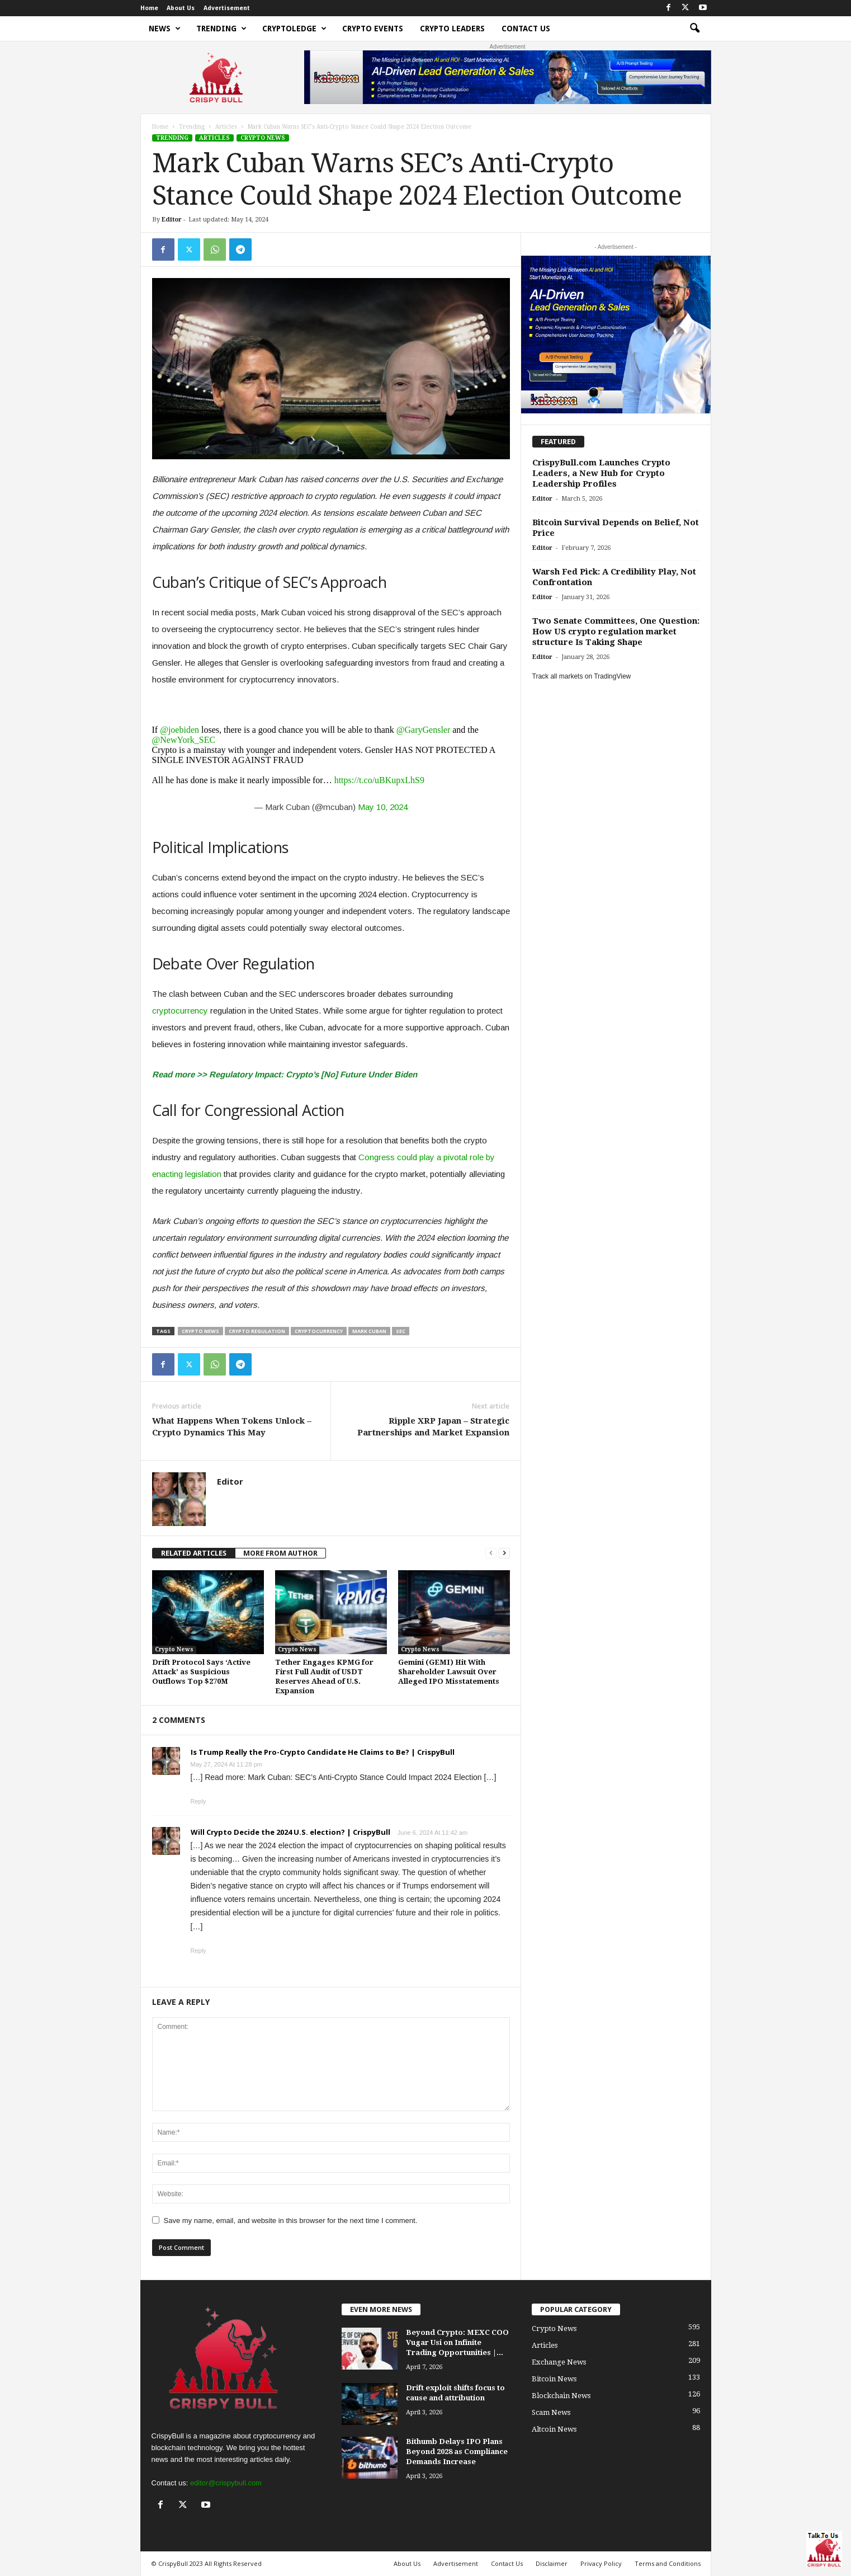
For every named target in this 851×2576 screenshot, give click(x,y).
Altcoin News (554, 2429)
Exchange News (559, 2362)
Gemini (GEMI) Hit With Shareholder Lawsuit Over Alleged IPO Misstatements (448, 1671)
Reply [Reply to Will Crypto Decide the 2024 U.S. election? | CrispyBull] (198, 1950)
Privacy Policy (601, 2563)
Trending (221, 28)
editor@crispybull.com (226, 2483)
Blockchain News (561, 2395)
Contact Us (526, 28)
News (165, 28)
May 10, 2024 (383, 807)
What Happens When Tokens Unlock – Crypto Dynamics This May (231, 1427)
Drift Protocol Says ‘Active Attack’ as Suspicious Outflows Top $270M (201, 1671)
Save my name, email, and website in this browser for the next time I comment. (291, 2220)
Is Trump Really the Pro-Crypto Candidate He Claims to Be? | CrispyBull (323, 1752)
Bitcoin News (554, 2379)
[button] (694, 28)
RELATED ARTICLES (193, 1553)
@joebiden (179, 729)
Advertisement (227, 8)
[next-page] (504, 1553)
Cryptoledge (294, 28)
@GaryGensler (423, 729)
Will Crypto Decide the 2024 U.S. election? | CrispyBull (290, 1832)
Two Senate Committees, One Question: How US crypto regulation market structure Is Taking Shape (615, 631)
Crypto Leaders (452, 28)
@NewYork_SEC (184, 740)
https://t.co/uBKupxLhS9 (379, 780)
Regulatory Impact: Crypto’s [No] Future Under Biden (313, 1074)
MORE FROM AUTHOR (280, 1553)
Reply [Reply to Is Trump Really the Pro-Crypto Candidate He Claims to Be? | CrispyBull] (198, 1801)
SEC (400, 1331)
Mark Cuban (369, 1331)
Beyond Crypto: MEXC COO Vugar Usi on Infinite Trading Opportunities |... (457, 2342)
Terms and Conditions (668, 2563)
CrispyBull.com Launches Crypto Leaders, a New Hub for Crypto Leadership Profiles (601, 473)
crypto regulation (257, 1331)
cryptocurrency (180, 1010)
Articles (226, 127)
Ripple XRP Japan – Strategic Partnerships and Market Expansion (433, 1427)
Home (149, 8)
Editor (172, 219)
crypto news (200, 1331)
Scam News (551, 2412)
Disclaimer (552, 2563)
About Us (181, 8)
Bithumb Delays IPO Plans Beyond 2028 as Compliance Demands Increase (457, 2451)
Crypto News (262, 138)
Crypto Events (372, 28)
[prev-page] (491, 1553)
